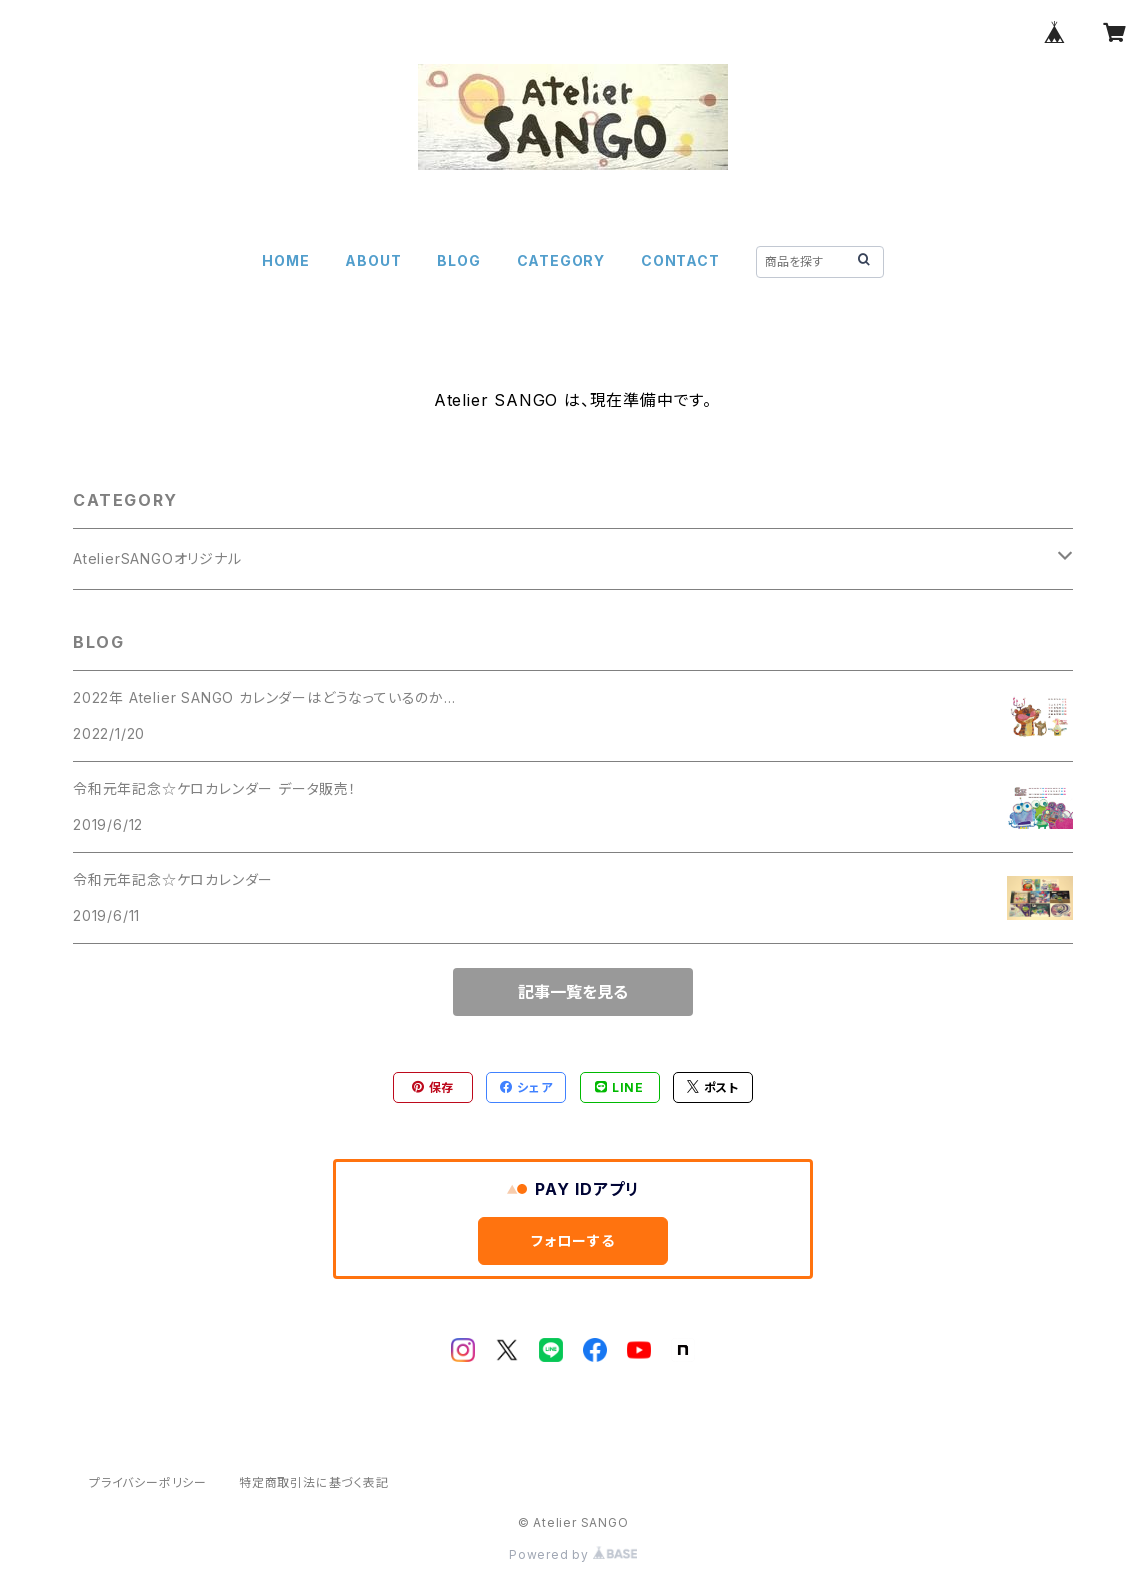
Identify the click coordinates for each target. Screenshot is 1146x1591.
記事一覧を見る (573, 992)
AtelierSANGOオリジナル (157, 558)
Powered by (573, 1554)
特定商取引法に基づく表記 (314, 1482)
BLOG (458, 260)
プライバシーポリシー (148, 1482)
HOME (285, 260)
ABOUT (373, 260)
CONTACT (680, 260)
